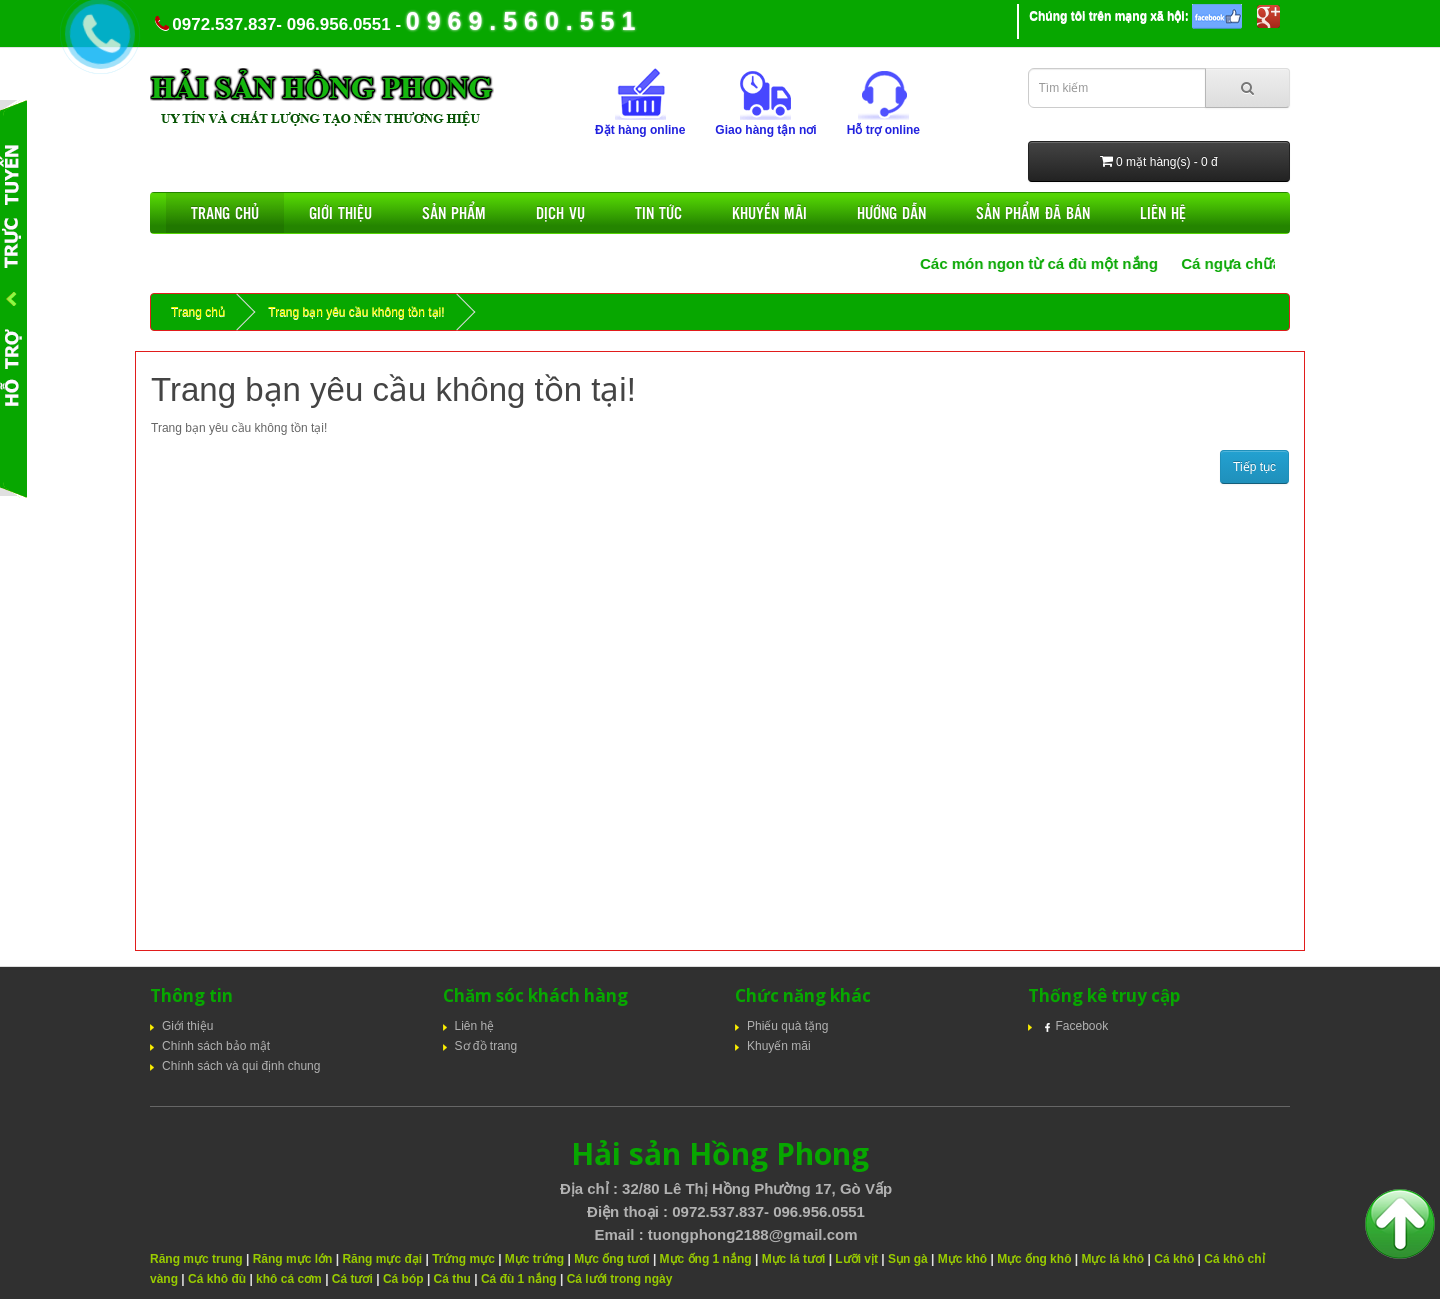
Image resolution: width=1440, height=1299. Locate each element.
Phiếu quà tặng (787, 1026)
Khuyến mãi (769, 212)
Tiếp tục (1254, 467)
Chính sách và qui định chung (241, 1066)
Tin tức (658, 212)
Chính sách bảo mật (216, 1046)
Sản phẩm (454, 212)
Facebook (1074, 1026)
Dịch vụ (560, 212)
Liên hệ (1163, 212)
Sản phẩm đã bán (1033, 212)
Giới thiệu (340, 212)
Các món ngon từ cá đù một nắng (1052, 263)
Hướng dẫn (891, 212)
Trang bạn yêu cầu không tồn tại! (356, 312)
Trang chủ (225, 212)
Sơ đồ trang (486, 1046)
